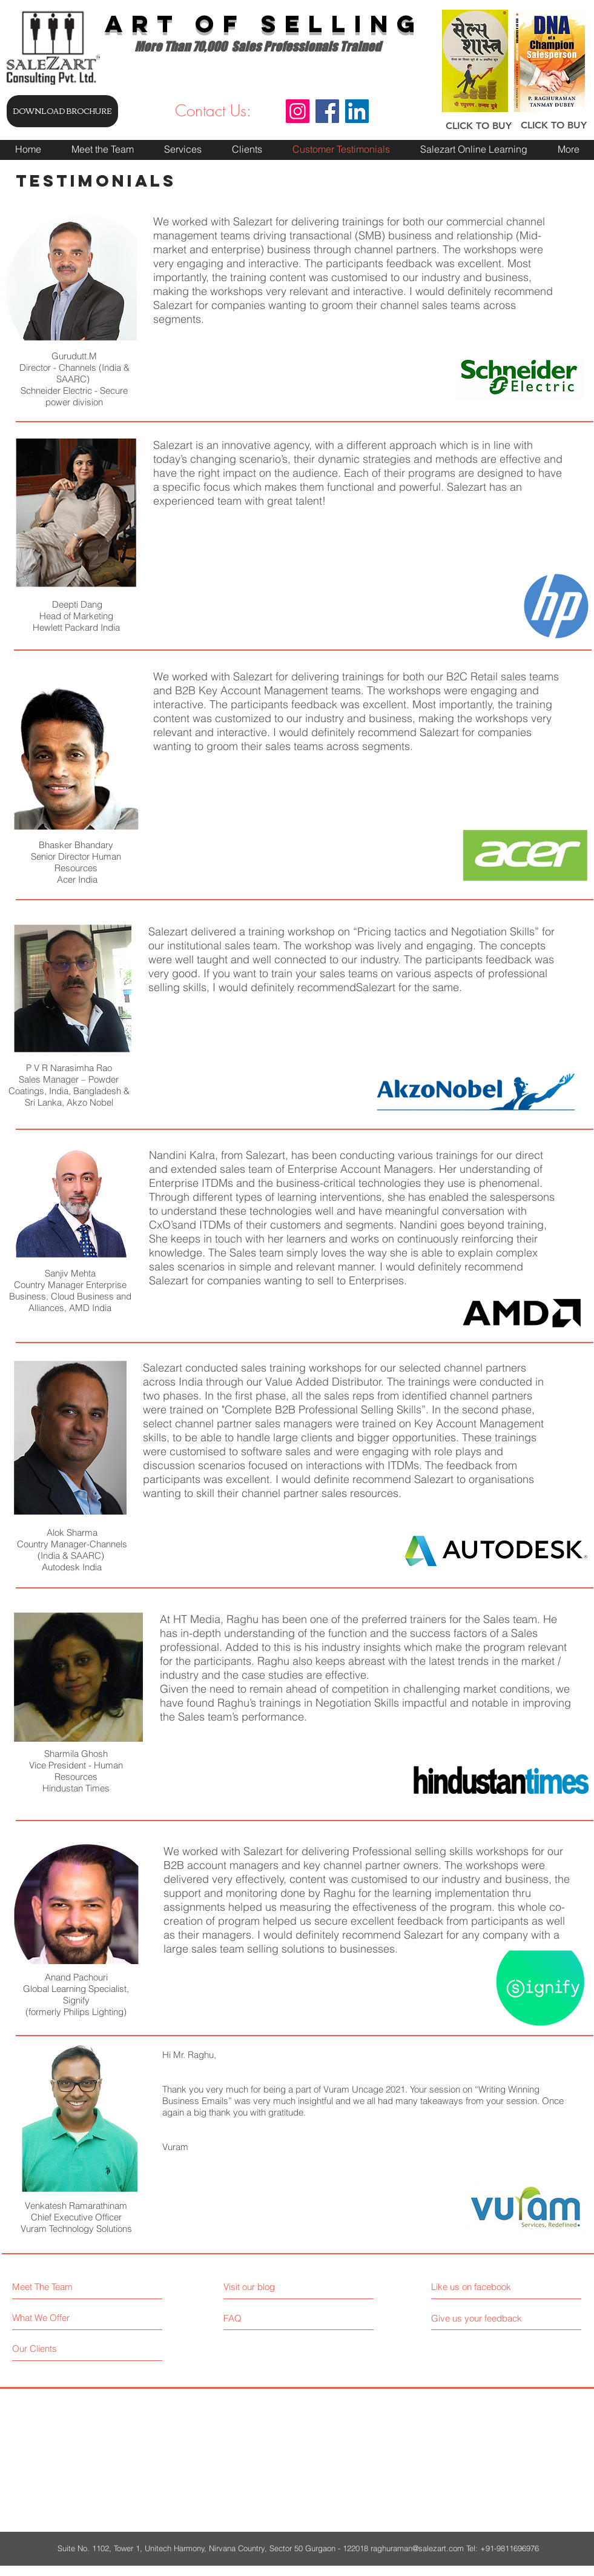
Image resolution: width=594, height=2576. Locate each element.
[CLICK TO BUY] (479, 126)
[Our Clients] (58, 2348)
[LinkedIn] (357, 111)
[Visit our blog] (276, 2286)
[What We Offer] (58, 2317)
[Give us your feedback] (481, 2318)
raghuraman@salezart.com (417, 2548)
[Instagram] (297, 111)
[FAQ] (258, 2318)
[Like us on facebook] (485, 2286)
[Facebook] (327, 111)
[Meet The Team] (64, 2286)
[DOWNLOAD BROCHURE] (62, 111)
